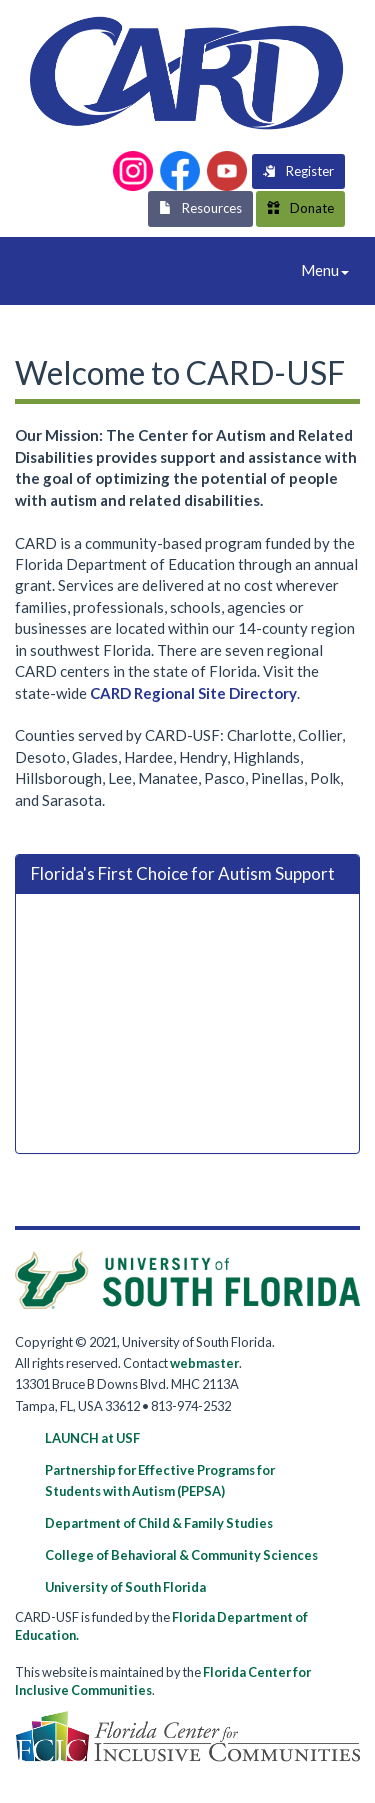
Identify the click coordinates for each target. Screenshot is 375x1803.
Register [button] (298, 171)
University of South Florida (125, 1587)
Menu (330, 275)
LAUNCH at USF (92, 1438)
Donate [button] (300, 208)
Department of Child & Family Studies (159, 1523)
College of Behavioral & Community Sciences (181, 1555)
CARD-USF (50, 267)
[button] (133, 171)
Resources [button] (200, 208)
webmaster (204, 1363)
